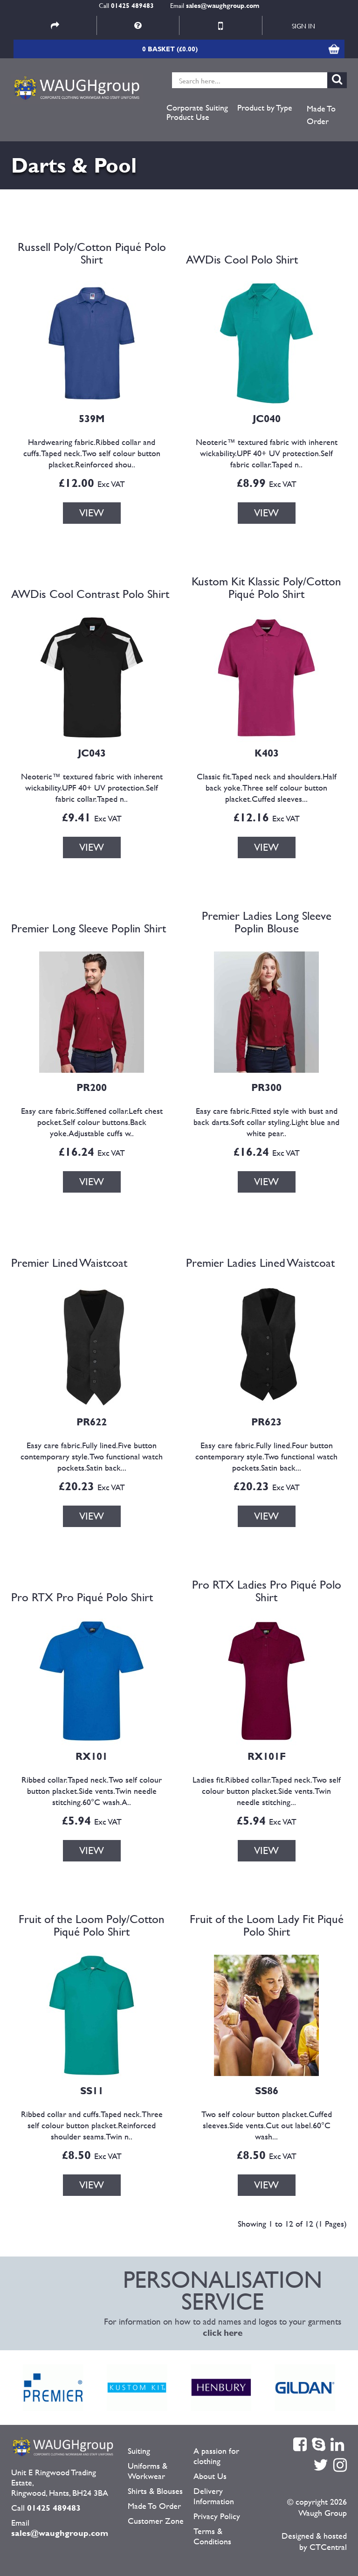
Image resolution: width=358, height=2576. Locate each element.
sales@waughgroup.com (222, 5)
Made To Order (321, 114)
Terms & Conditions (212, 2536)
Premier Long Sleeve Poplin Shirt (88, 928)
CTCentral (328, 2547)
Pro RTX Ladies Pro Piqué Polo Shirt (266, 1590)
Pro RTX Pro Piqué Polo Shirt (82, 1597)
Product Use (187, 117)
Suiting (139, 2450)
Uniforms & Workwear (147, 2470)
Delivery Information (213, 2496)
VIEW (91, 513)
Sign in (303, 26)
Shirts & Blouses (155, 2491)
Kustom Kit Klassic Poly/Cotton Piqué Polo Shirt (266, 587)
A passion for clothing (216, 2455)
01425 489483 (132, 5)
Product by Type (264, 107)
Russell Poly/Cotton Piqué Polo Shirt (92, 253)
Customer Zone (156, 2520)
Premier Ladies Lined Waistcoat (260, 1263)
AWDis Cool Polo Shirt (242, 259)
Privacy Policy (216, 2516)
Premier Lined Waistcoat (69, 1263)
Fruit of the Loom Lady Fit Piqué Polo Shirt (267, 1925)
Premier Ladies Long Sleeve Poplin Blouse (266, 922)
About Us (210, 2476)
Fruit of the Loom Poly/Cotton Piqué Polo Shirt (92, 1925)
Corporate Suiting (197, 107)
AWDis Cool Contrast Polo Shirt (90, 594)
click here (222, 2332)
